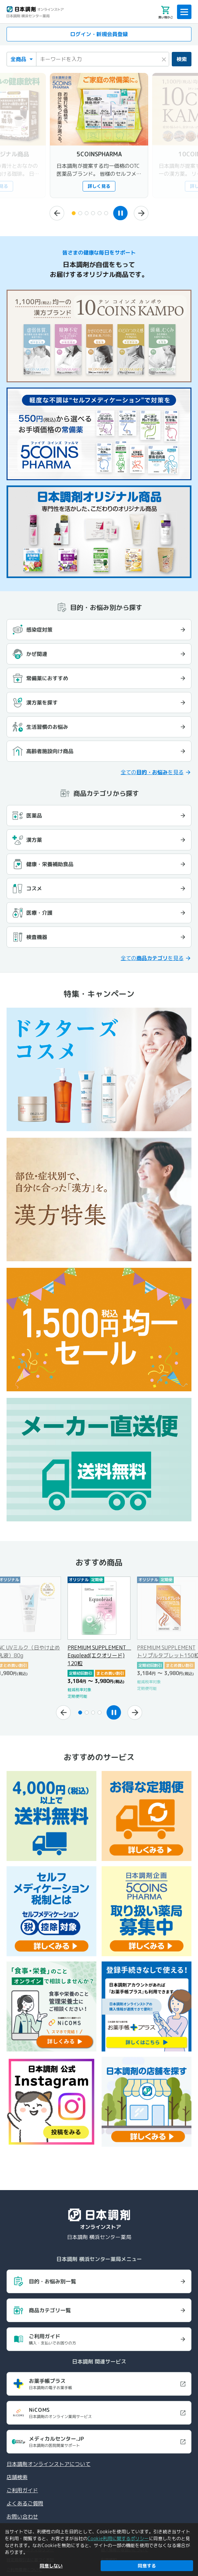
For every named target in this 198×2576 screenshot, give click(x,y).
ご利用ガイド (22, 2490)
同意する (147, 2566)
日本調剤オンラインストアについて (48, 2464)
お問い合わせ (22, 2516)
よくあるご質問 (25, 2503)
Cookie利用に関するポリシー (118, 2538)
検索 (181, 59)
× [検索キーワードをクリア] (164, 58)
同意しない (51, 2566)
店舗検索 (17, 2477)
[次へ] (141, 213)
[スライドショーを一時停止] (120, 213)
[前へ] (56, 213)
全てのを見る (152, 772)
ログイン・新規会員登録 (99, 34)
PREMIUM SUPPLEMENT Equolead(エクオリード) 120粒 (99, 1655)
